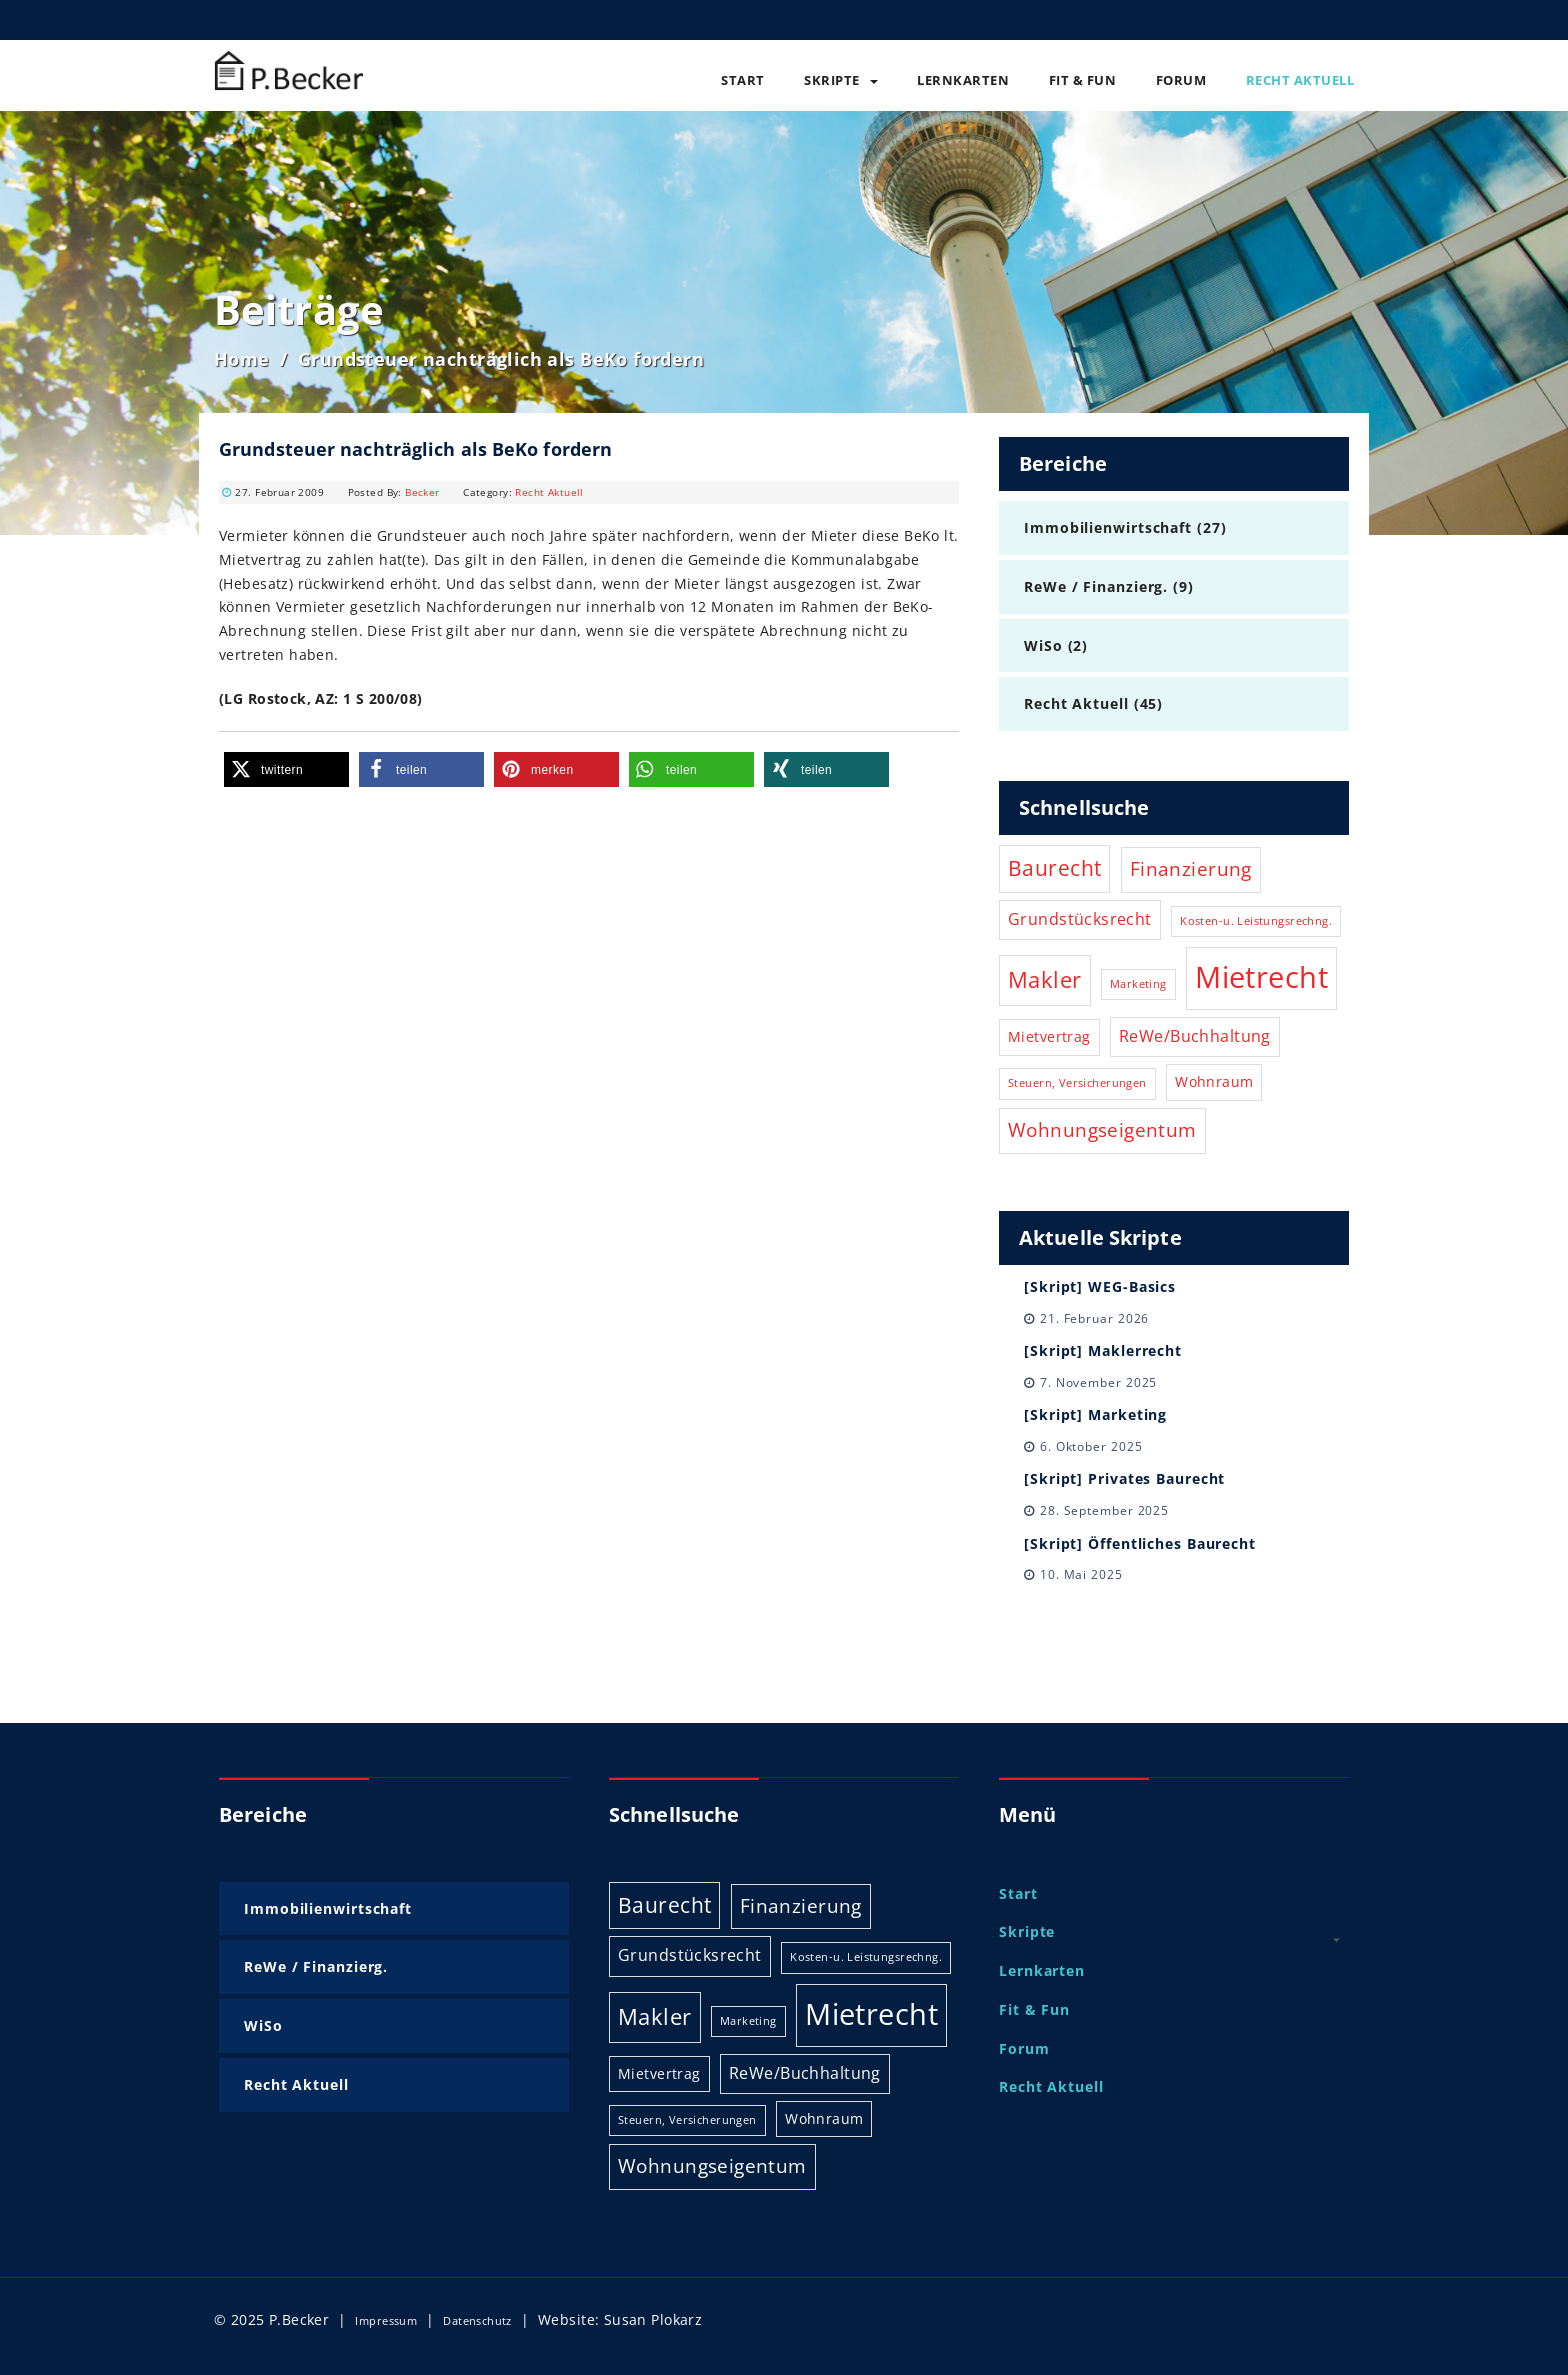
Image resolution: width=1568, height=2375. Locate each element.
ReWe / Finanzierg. (1096, 586)
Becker (422, 492)
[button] (286, 769)
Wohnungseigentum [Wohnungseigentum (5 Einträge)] (1102, 1129)
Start (743, 80)
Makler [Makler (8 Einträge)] (1045, 979)
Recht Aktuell (1300, 80)
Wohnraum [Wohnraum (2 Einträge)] (1214, 1081)
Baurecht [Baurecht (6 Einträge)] (1054, 868)
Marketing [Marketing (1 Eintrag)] (1138, 984)
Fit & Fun (1083, 80)
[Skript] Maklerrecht (1103, 1350)
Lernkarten (963, 80)
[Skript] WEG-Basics (1100, 1286)
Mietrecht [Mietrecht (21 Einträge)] (1261, 977)
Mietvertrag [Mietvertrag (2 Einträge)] (1049, 1036)
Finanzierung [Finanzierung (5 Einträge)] (1191, 868)
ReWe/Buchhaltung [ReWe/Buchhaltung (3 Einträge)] (1195, 1036)
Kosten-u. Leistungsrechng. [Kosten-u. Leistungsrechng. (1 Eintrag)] (1256, 921)
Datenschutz (477, 2320)
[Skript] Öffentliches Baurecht (1140, 1543)
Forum (1181, 80)
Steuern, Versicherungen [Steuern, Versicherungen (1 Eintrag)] (1077, 1083)
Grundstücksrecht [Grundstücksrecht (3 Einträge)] (1080, 919)
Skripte (841, 80)
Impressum (386, 2320)
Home (242, 359)
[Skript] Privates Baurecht (1124, 1478)
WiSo (1043, 645)
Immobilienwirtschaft (1108, 527)
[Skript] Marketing (1095, 1414)
